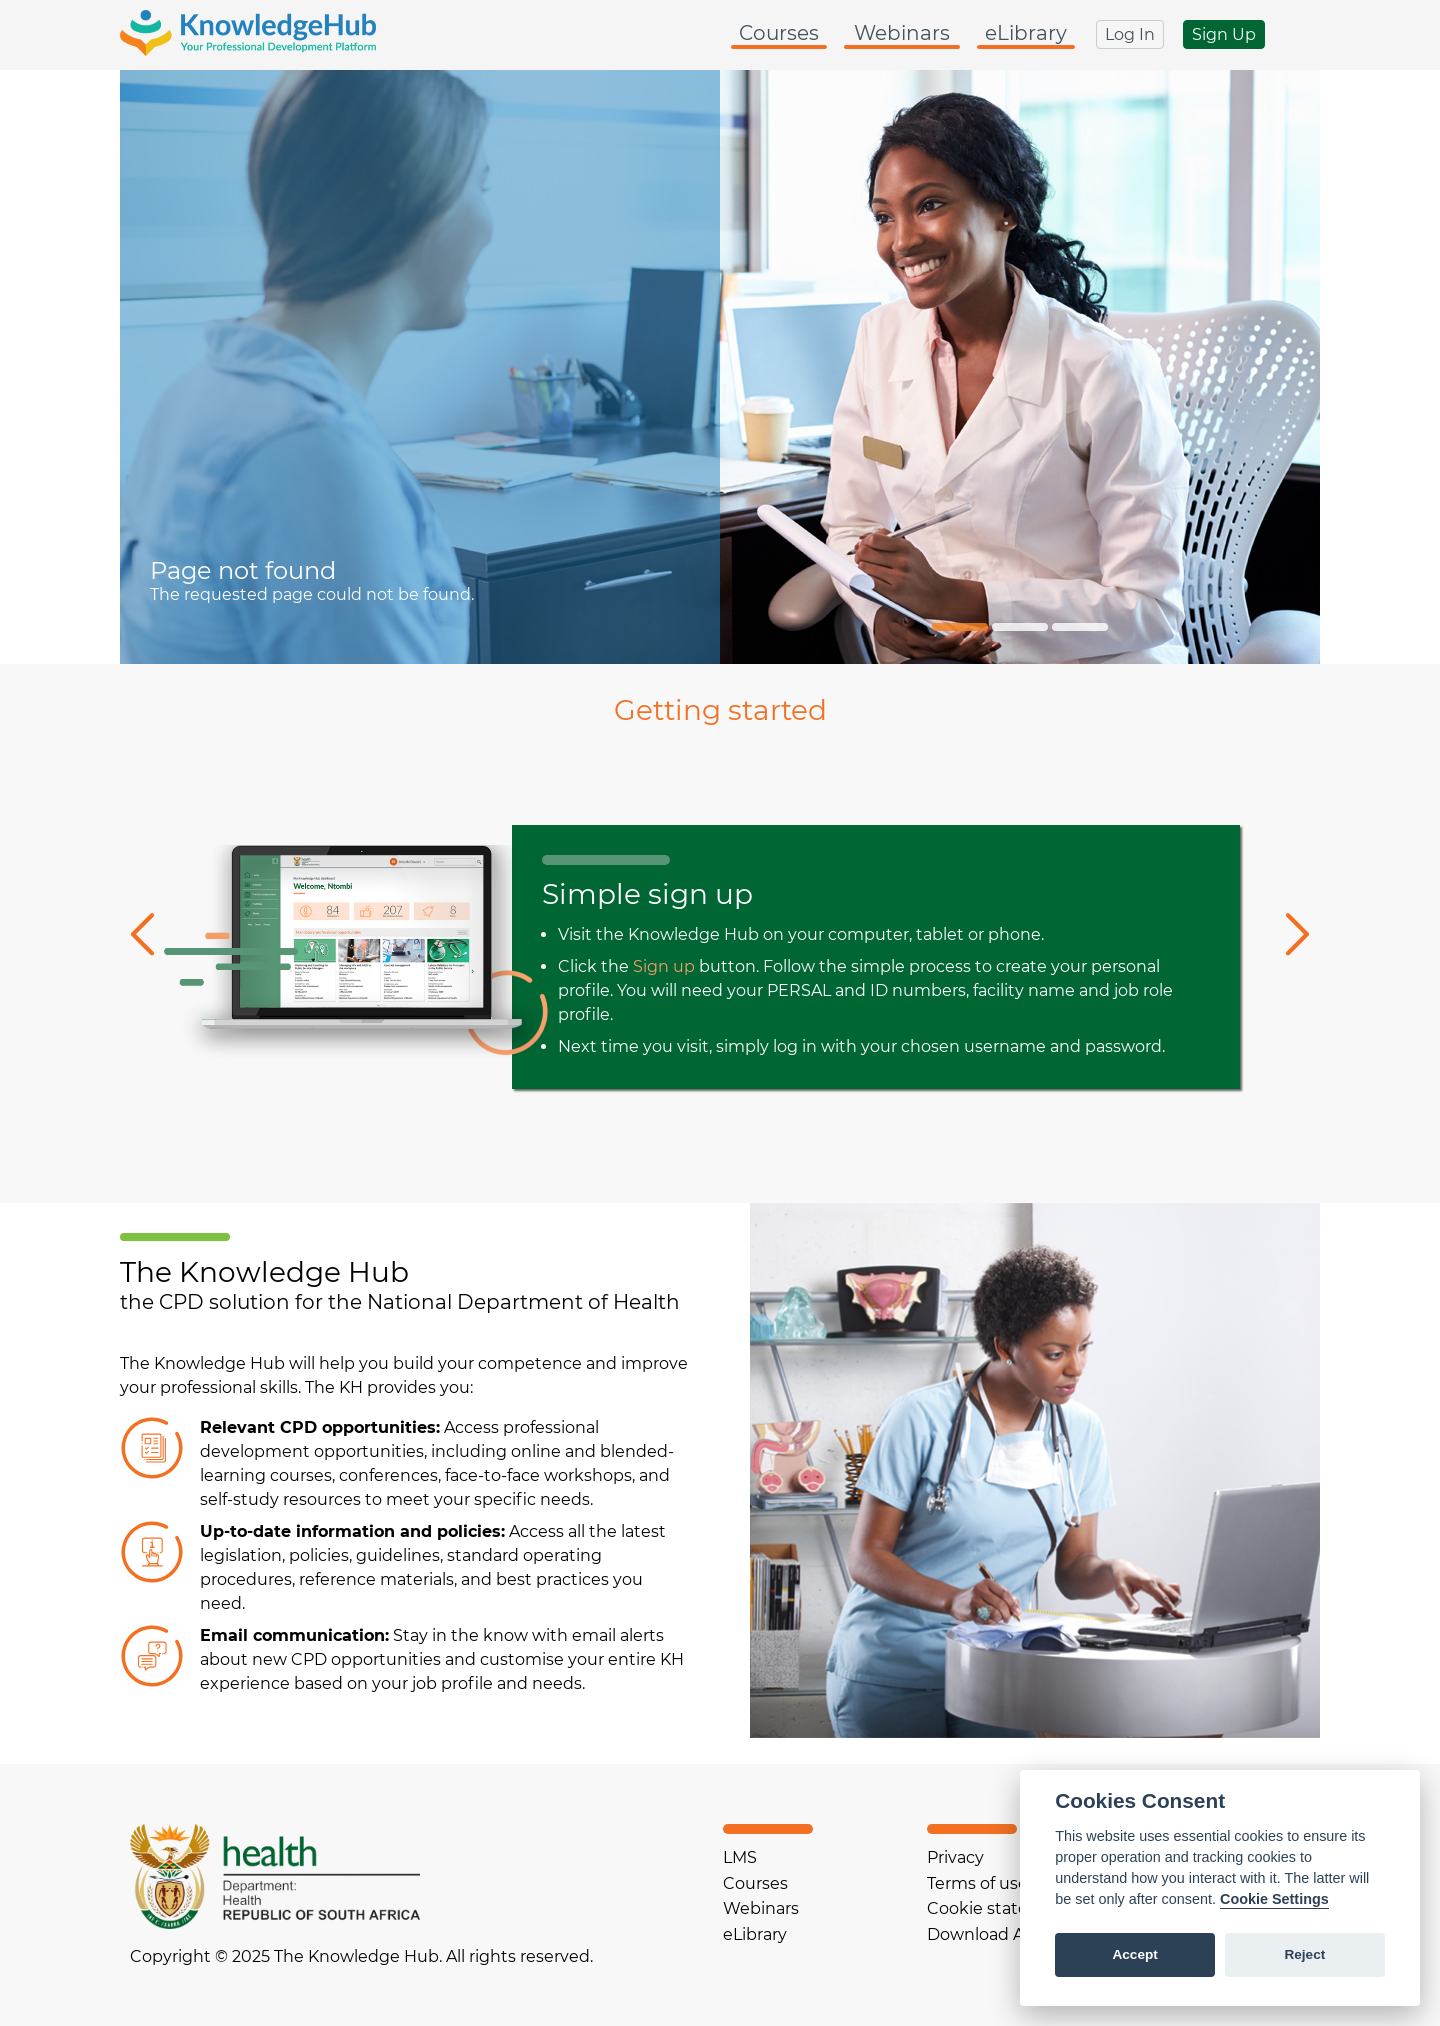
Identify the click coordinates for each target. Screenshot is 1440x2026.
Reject (1304, 1954)
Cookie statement (1000, 1908)
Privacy (955, 1857)
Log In (1130, 34)
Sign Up (1224, 34)
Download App (986, 1934)
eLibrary (1026, 33)
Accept (1134, 1954)
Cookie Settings (1274, 1899)
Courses (779, 33)
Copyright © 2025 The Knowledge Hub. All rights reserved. (361, 1957)
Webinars (902, 33)
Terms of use (977, 1883)
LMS (740, 1857)
